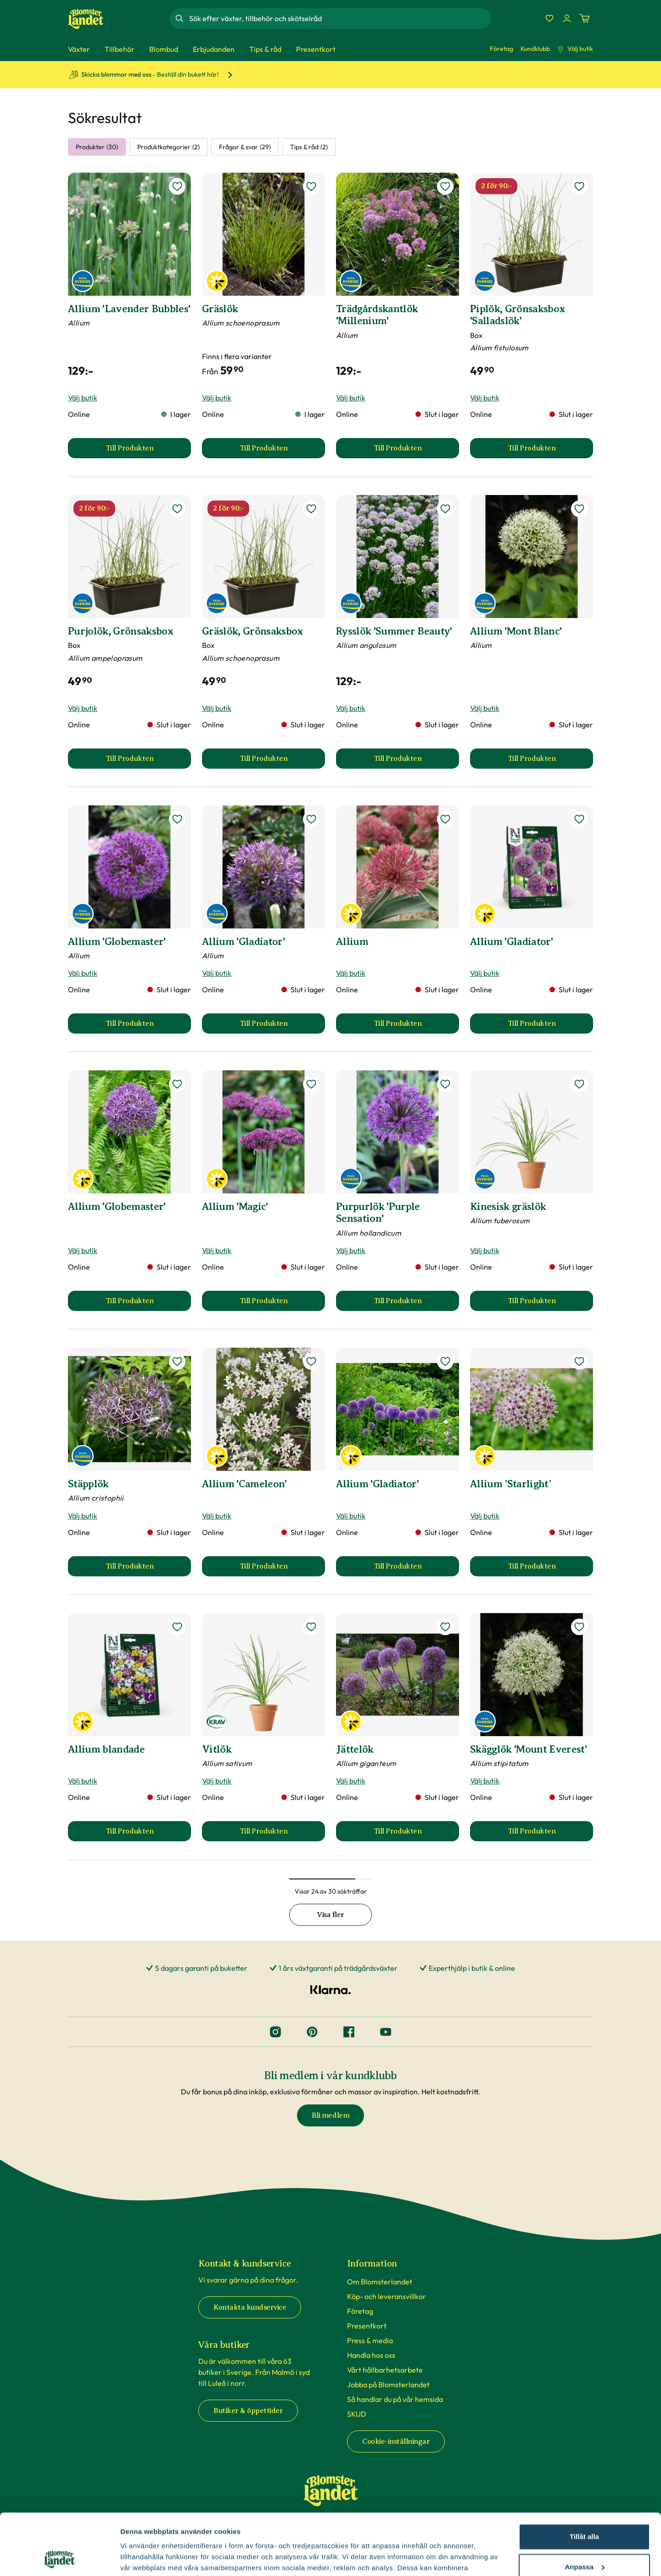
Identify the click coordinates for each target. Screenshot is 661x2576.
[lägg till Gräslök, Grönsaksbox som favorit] (311, 509)
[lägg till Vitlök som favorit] (311, 1627)
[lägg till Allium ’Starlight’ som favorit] (579, 1361)
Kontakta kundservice (249, 2307)
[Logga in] (567, 18)
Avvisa (584, 2539)
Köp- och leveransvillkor (386, 2296)
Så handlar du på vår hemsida (395, 2399)
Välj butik (575, 49)
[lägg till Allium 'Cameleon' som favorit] (311, 1361)
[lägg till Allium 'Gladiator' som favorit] (311, 819)
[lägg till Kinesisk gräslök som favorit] (579, 1084)
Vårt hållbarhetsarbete (385, 2369)
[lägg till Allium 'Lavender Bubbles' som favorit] (177, 186)
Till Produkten (148, 451)
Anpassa (585, 2509)
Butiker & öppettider (248, 2411)
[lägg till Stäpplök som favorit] (177, 1361)
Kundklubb (535, 49)
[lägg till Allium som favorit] (445, 819)
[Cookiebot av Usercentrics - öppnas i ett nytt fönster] (59, 2558)
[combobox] (339, 18)
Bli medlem (330, 2115)
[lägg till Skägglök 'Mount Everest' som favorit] (579, 1627)
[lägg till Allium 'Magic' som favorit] (311, 1084)
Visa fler (330, 1915)
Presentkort (367, 2325)
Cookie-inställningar (396, 2441)
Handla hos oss (371, 2355)
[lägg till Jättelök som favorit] (445, 1627)
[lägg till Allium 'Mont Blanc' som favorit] (579, 509)
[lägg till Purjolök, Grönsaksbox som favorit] (177, 509)
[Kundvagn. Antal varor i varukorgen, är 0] (584, 18)
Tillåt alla (584, 2479)
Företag (501, 49)
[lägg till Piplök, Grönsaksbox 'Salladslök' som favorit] (579, 186)
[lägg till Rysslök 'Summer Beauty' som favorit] (445, 509)
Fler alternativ (143, 2558)
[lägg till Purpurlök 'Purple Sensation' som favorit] (445, 1084)
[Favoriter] (549, 18)
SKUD (356, 2414)
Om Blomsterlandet (379, 2281)
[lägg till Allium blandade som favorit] (177, 1627)
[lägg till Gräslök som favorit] (311, 186)
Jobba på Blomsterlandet (388, 2384)
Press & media (370, 2340)
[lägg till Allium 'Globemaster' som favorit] (177, 819)
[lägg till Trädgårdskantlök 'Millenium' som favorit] (445, 186)
